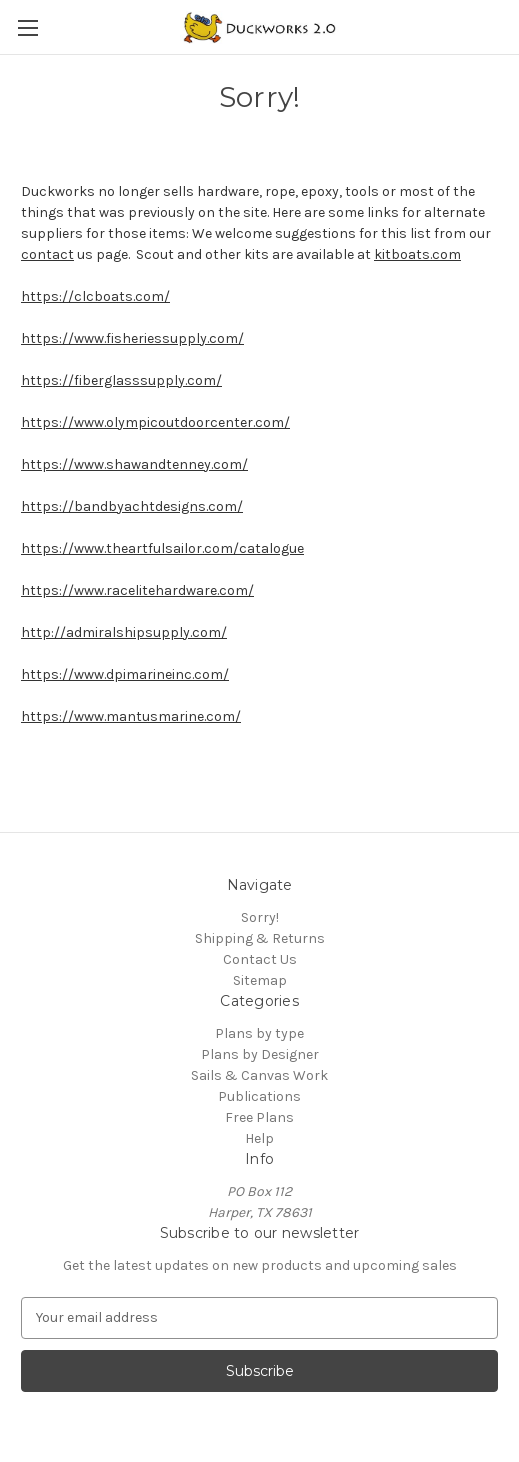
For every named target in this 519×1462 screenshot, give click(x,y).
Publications (259, 1096)
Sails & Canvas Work (259, 1075)
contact (47, 254)
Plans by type (259, 1033)
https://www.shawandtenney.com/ (134, 464)
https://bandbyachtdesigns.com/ (132, 506)
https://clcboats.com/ (95, 296)
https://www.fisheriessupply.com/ (132, 338)
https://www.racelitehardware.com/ (137, 590)
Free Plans (259, 1117)
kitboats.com (417, 254)
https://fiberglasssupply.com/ (121, 380)
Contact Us (260, 959)
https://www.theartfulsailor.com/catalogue (162, 548)
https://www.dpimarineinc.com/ (125, 674)
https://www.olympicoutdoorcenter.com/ (155, 422)
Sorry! (260, 917)
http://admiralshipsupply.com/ (124, 632)
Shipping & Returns (260, 938)
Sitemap (260, 980)
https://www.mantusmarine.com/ (131, 716)
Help (259, 1138)
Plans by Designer (260, 1054)
